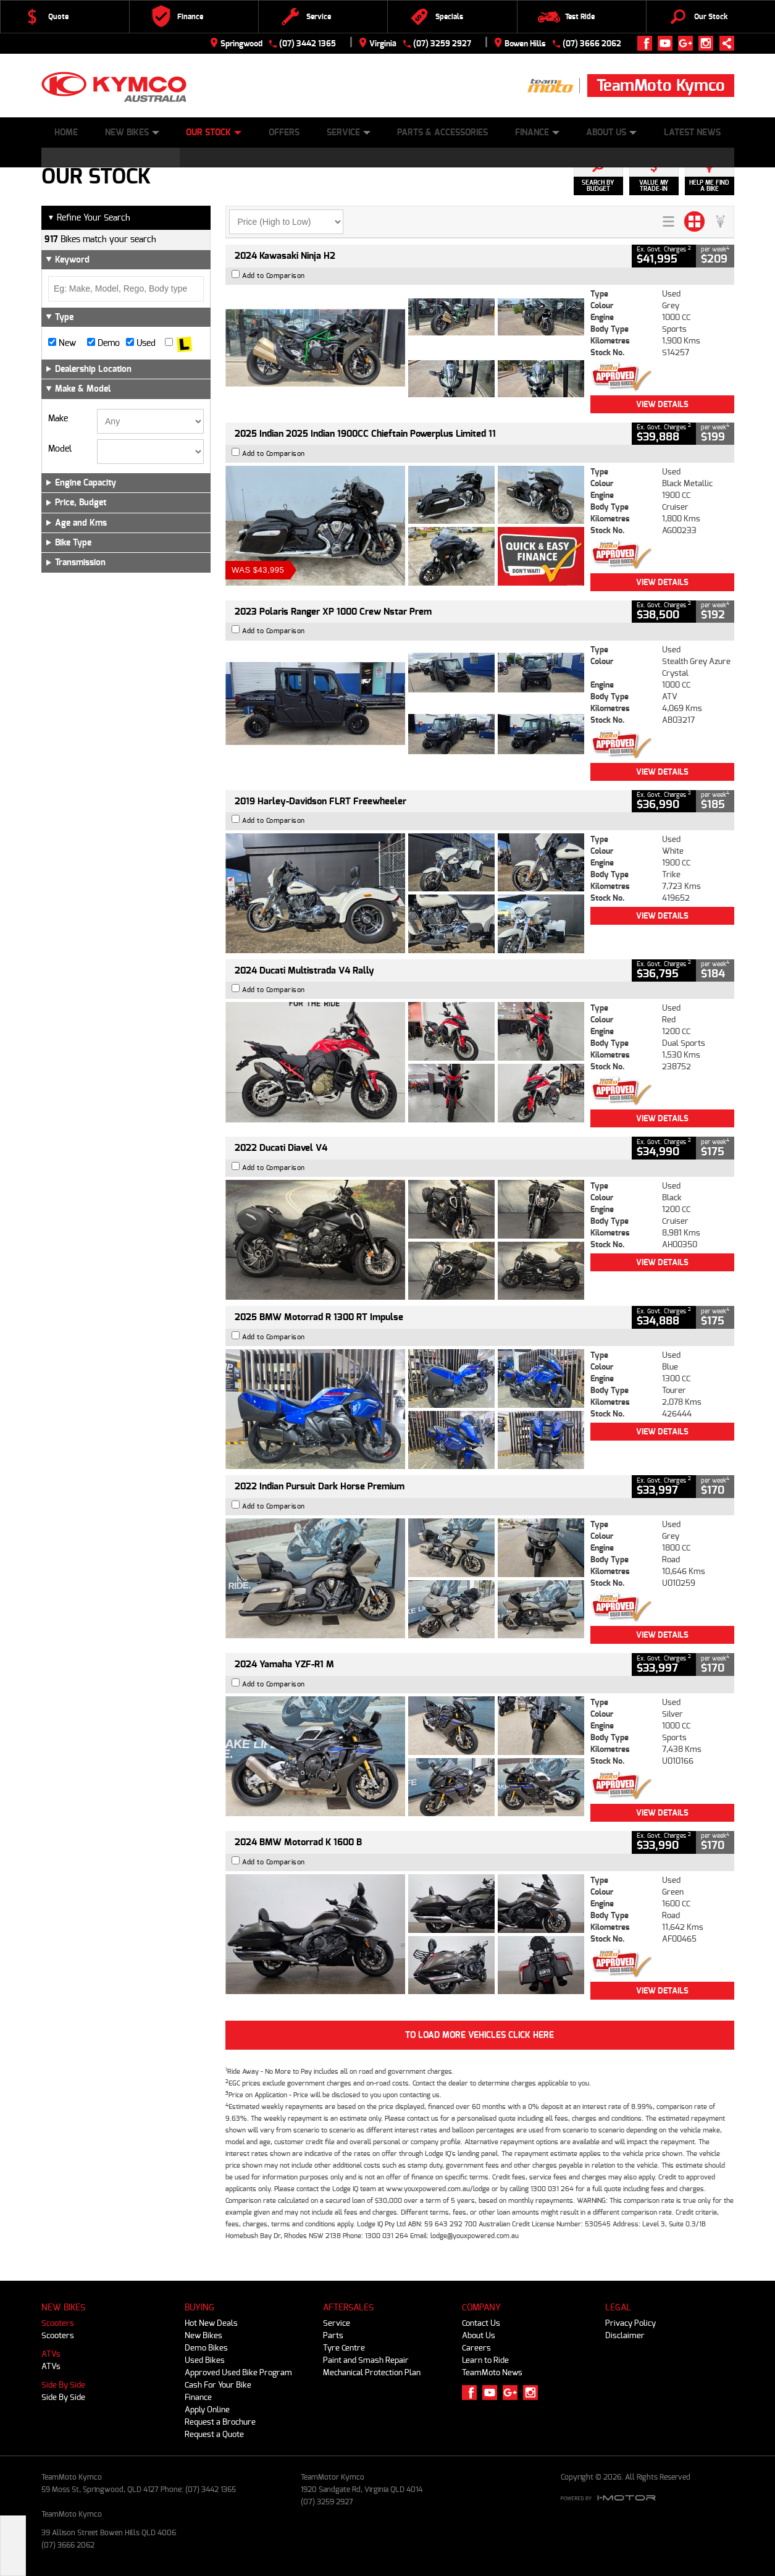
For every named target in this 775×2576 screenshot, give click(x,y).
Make (58, 418)
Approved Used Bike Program (238, 2372)
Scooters (57, 2323)
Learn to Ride (485, 2360)
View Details (662, 404)
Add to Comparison (273, 275)
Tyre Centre (344, 2347)
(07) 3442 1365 (307, 43)
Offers (284, 132)
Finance (537, 132)
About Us (611, 132)
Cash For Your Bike (218, 2385)
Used (141, 343)
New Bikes (132, 132)
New (62, 343)
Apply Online (207, 2409)
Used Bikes (205, 2360)
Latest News (692, 132)
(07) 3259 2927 (442, 43)
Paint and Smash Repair (366, 2360)
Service (349, 132)
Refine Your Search (89, 218)
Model (60, 449)
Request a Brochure (220, 2422)
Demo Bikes (206, 2347)
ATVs (51, 2354)
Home (66, 132)
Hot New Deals (211, 2323)
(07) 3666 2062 (592, 43)
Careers (476, 2347)
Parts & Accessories (442, 132)
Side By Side (63, 2385)
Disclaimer (625, 2335)
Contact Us (481, 2323)
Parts (333, 2335)
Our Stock (213, 132)
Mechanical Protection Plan (372, 2372)
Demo (103, 343)
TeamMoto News (492, 2372)
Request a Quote (214, 2434)
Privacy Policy (630, 2323)
